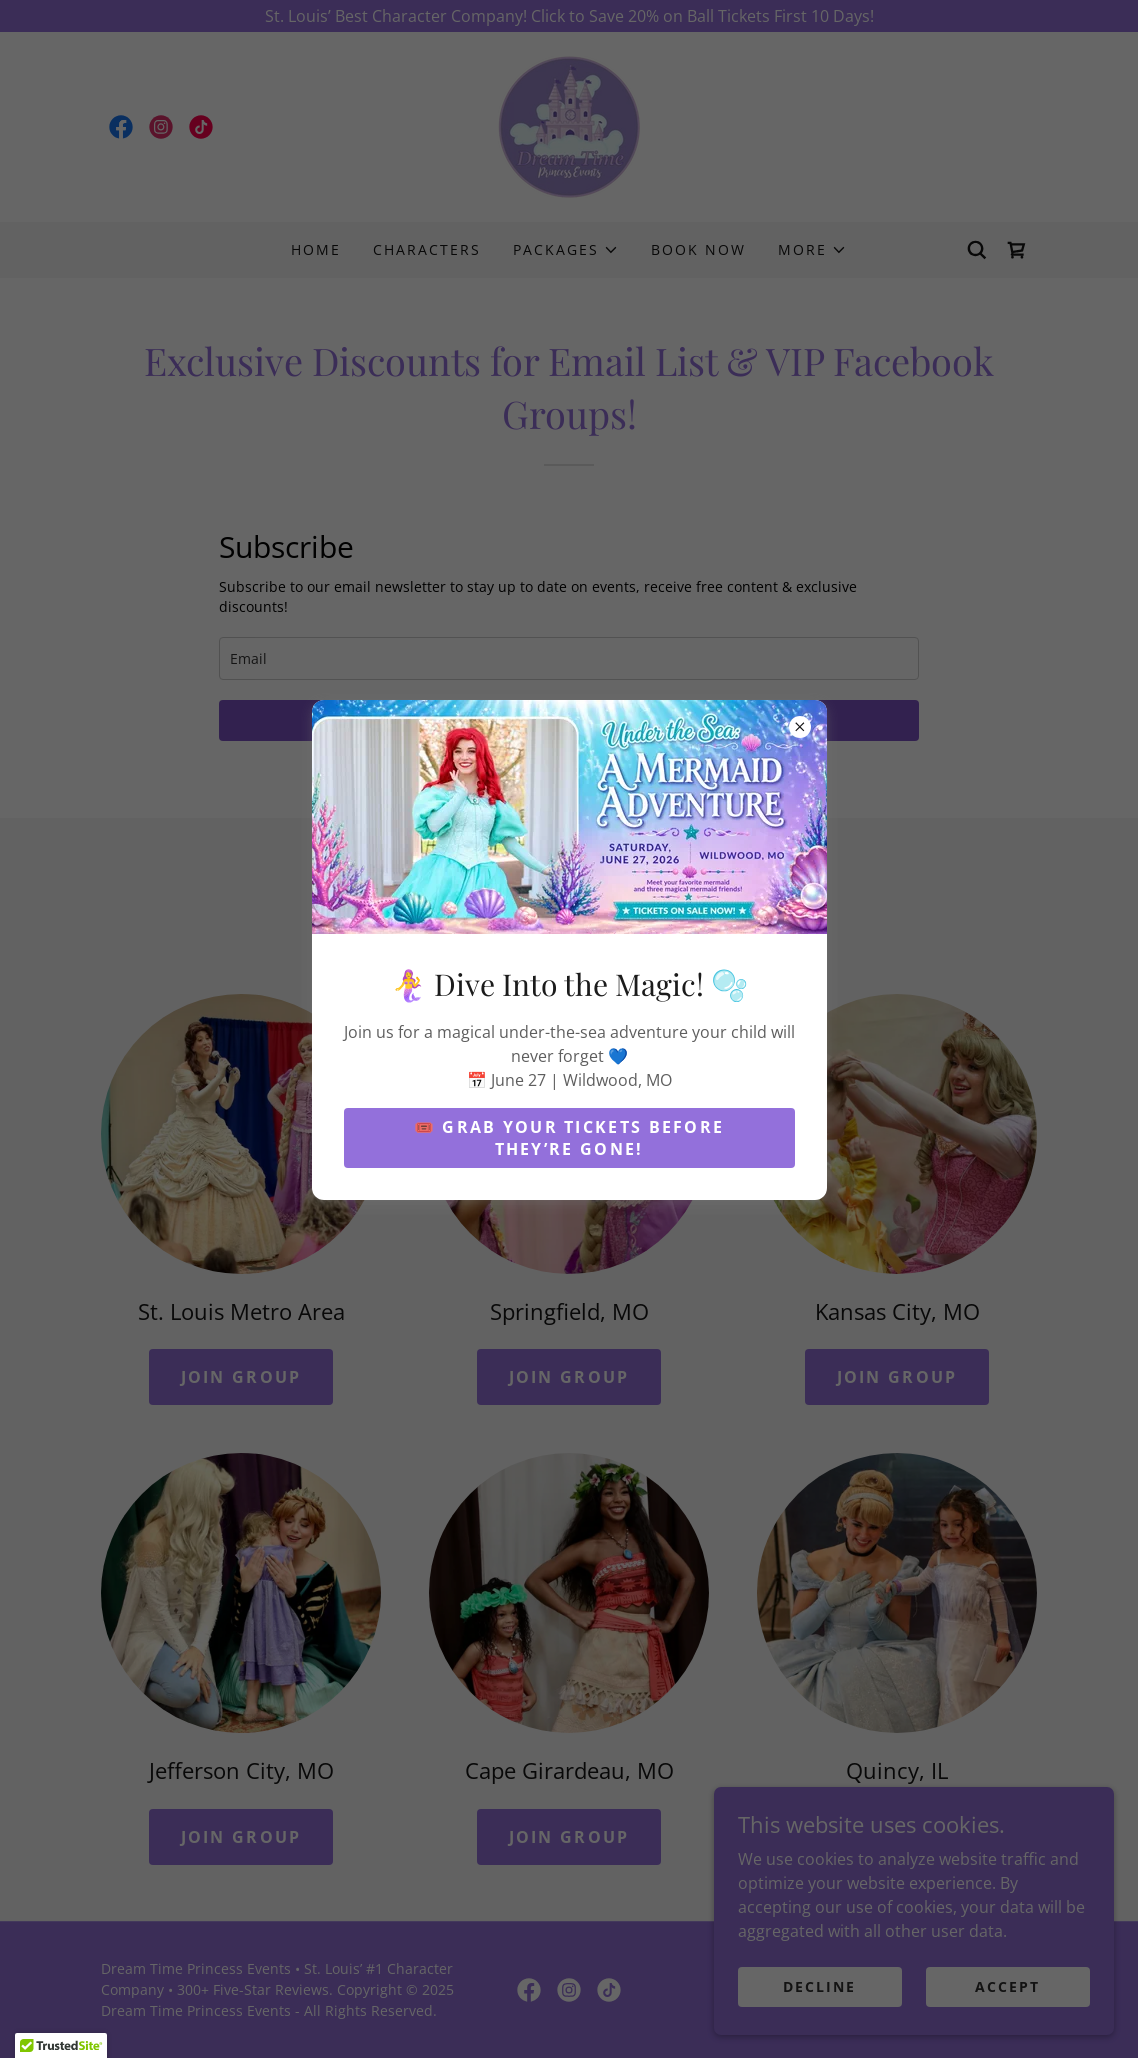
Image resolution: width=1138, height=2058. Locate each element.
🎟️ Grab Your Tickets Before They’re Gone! (569, 1138)
